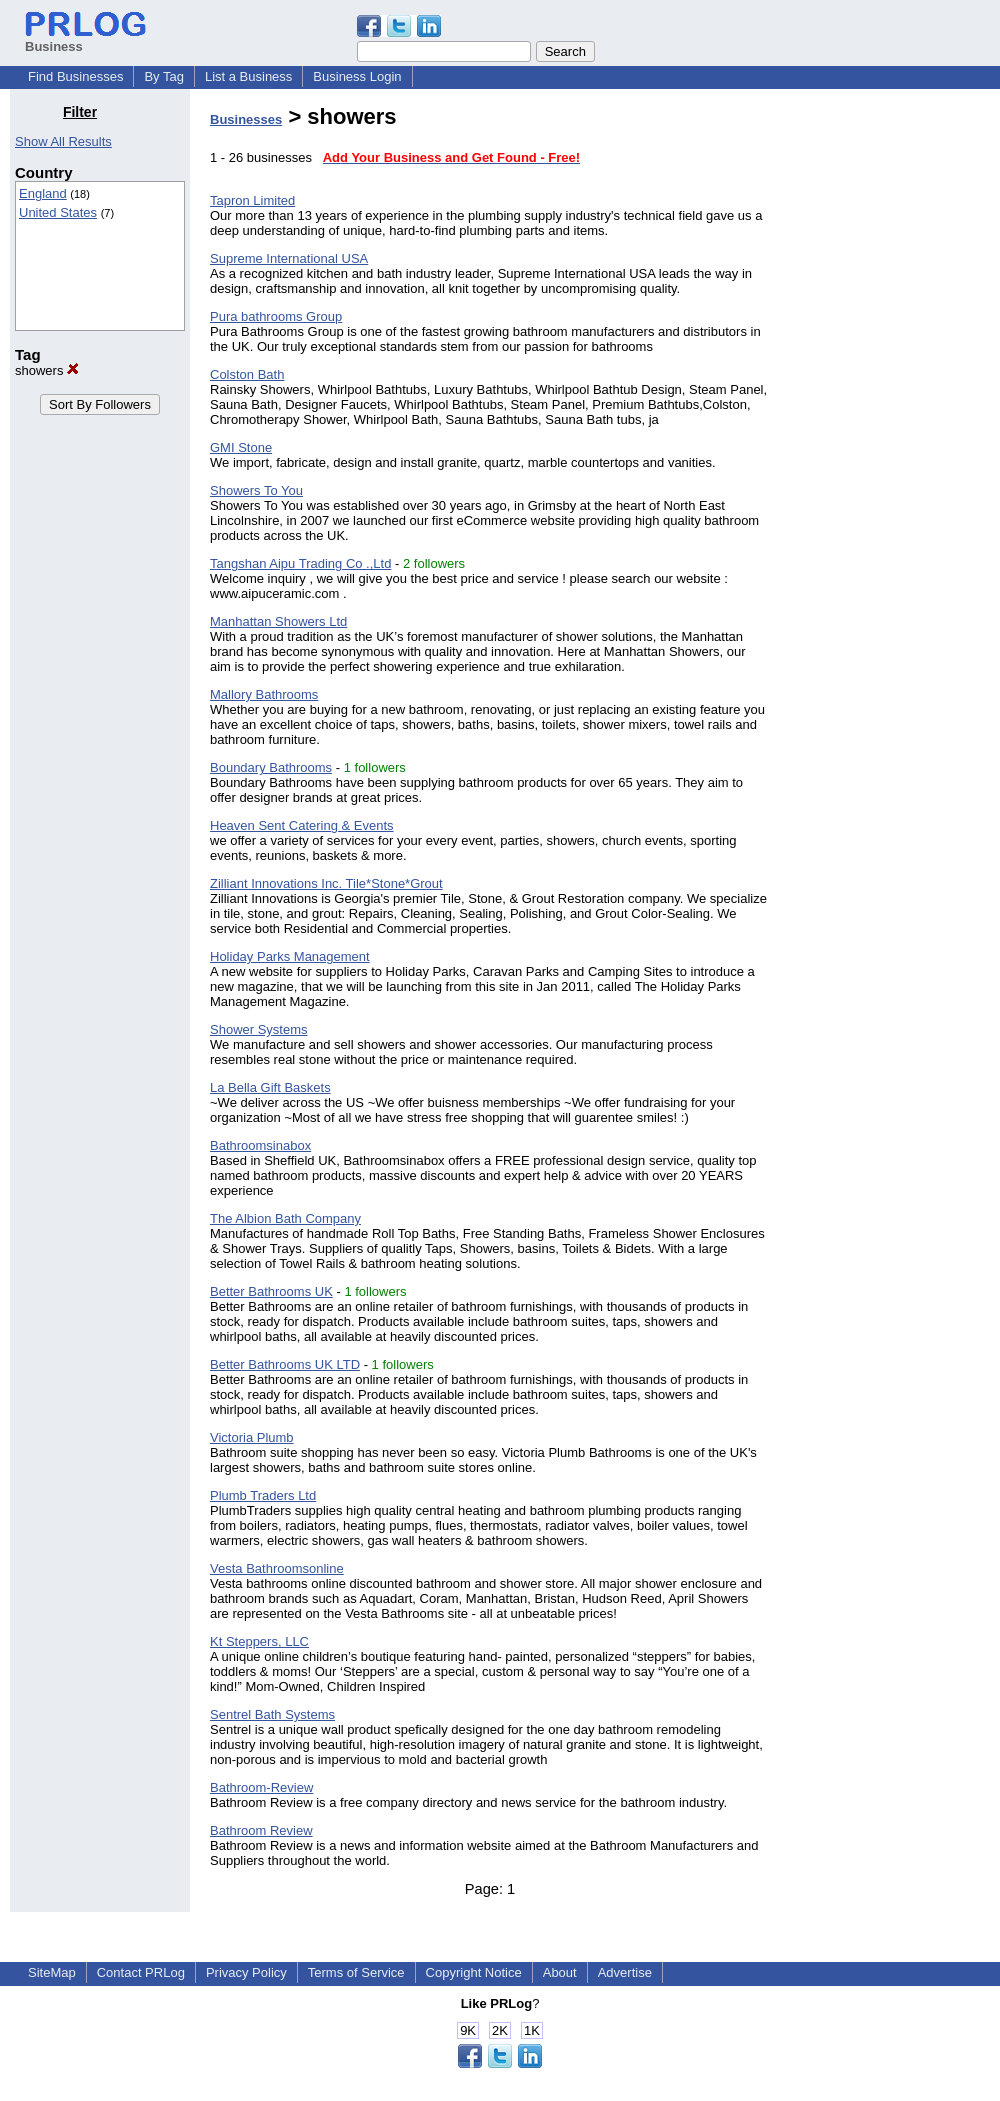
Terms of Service (356, 1972)
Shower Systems (259, 1029)
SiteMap (52, 1972)
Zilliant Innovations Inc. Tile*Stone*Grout (326, 883)
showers (47, 370)
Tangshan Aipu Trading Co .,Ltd (300, 563)
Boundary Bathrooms (271, 767)
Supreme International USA (289, 258)
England (43, 193)
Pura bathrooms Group (276, 316)
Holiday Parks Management (290, 956)
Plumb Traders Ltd (263, 1495)
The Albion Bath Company (285, 1218)
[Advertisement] (888, 404)
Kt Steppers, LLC (259, 1641)
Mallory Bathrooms (264, 694)
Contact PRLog (141, 1972)
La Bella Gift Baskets (270, 1087)
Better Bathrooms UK (271, 1291)
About (560, 1972)
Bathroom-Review (261, 1787)
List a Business (248, 76)
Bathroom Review (261, 1830)
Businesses (246, 119)
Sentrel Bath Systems (272, 1714)
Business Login (357, 76)
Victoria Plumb (252, 1437)
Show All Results (63, 141)
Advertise (625, 1972)
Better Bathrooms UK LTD (285, 1364)
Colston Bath (247, 374)
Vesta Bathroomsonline (277, 1568)
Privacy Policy (246, 1972)
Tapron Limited (252, 200)
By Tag (164, 76)
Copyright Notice (474, 1972)
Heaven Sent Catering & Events (302, 825)
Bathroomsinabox (260, 1145)
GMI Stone (241, 447)
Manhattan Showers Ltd (278, 621)
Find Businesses (75, 76)
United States (58, 212)
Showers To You (256, 490)
